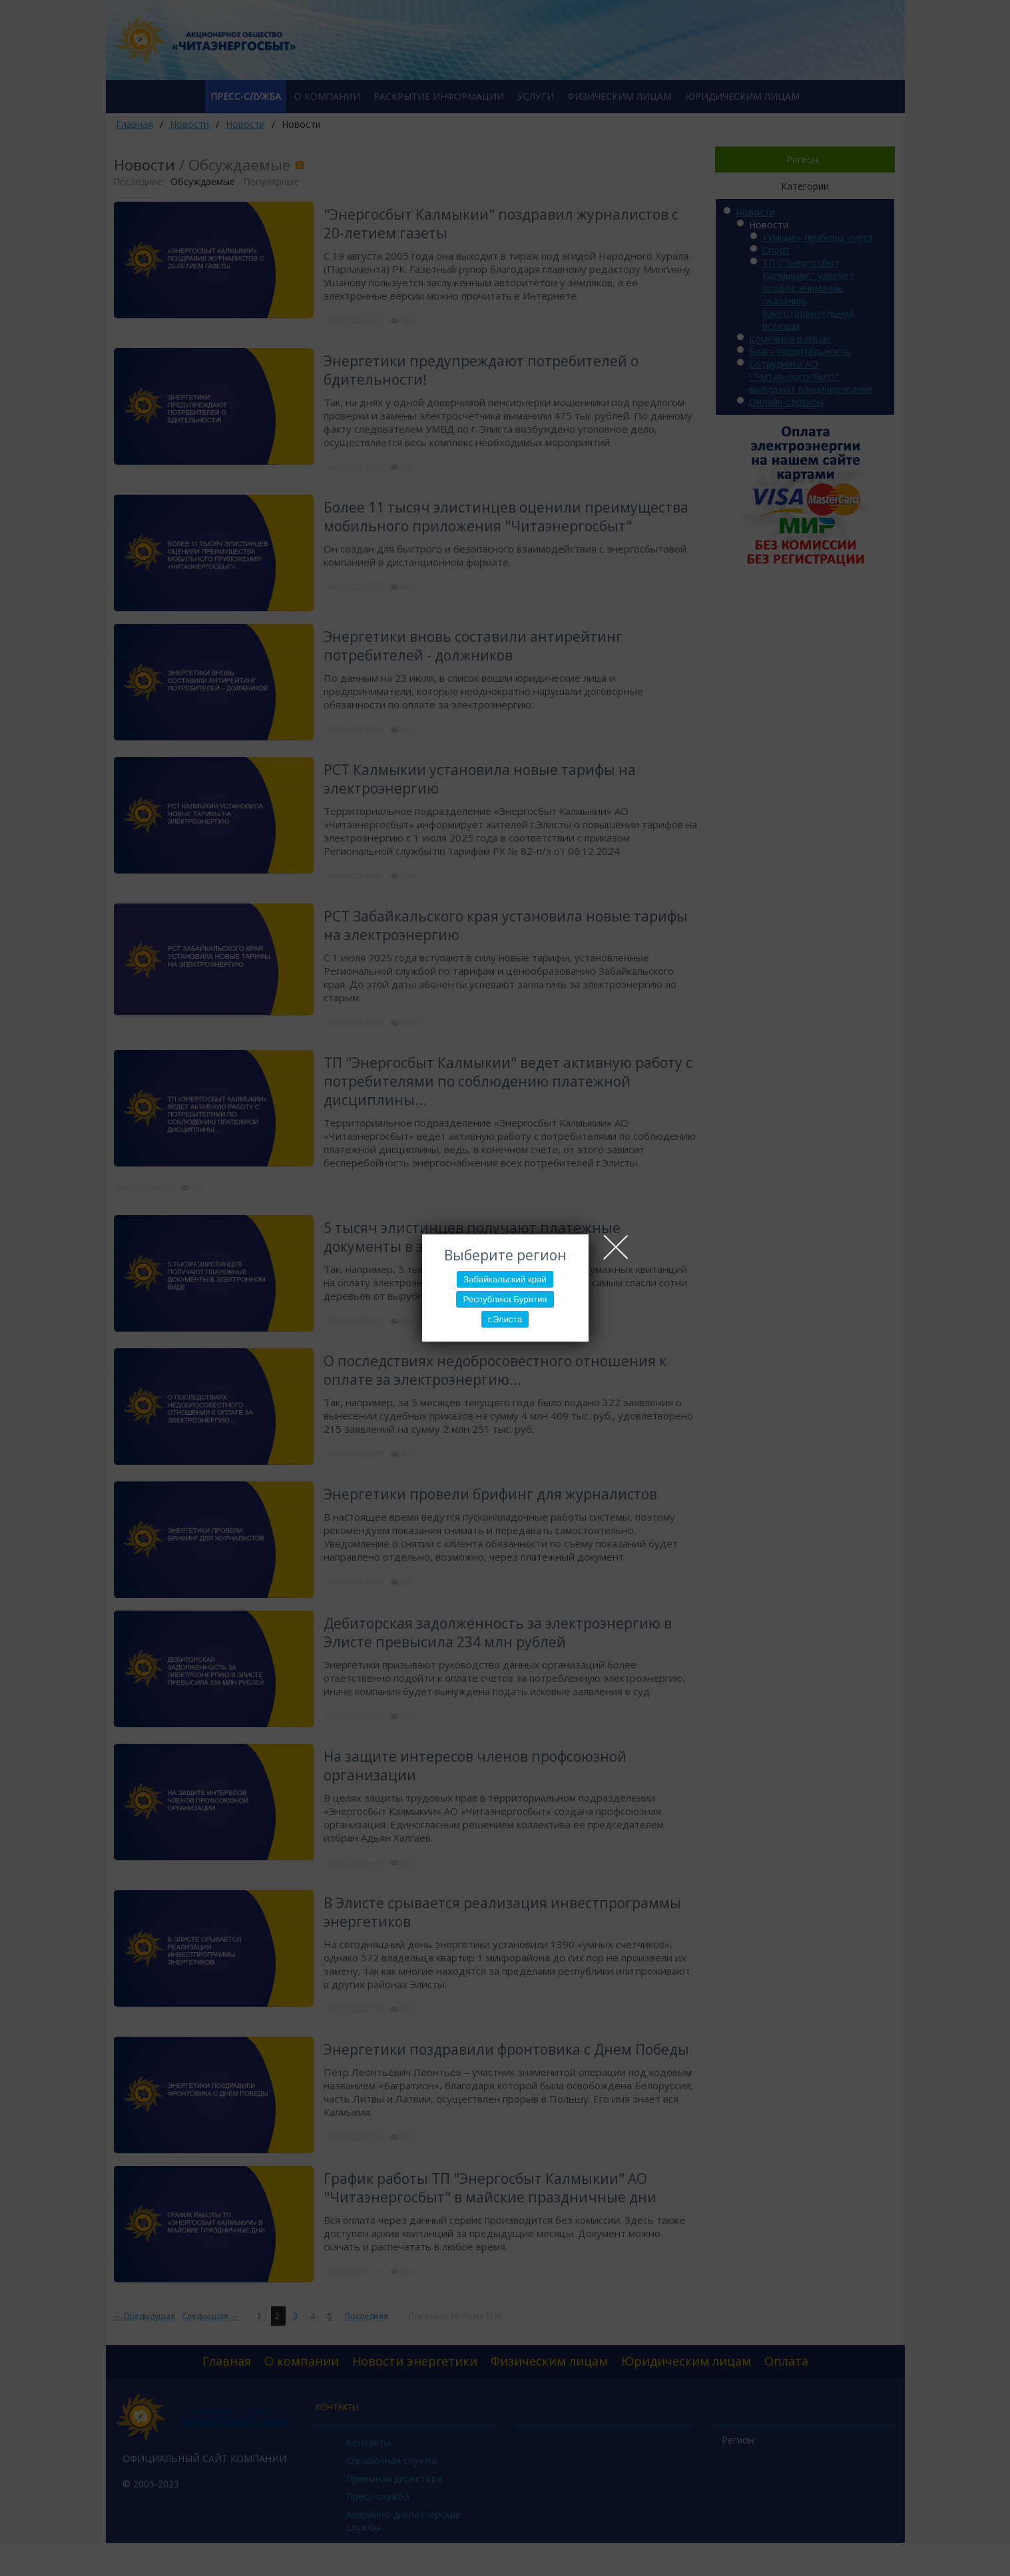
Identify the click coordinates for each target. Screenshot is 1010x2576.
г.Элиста (505, 1319)
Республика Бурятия (505, 1299)
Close (616, 1247)
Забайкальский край (505, 1279)
